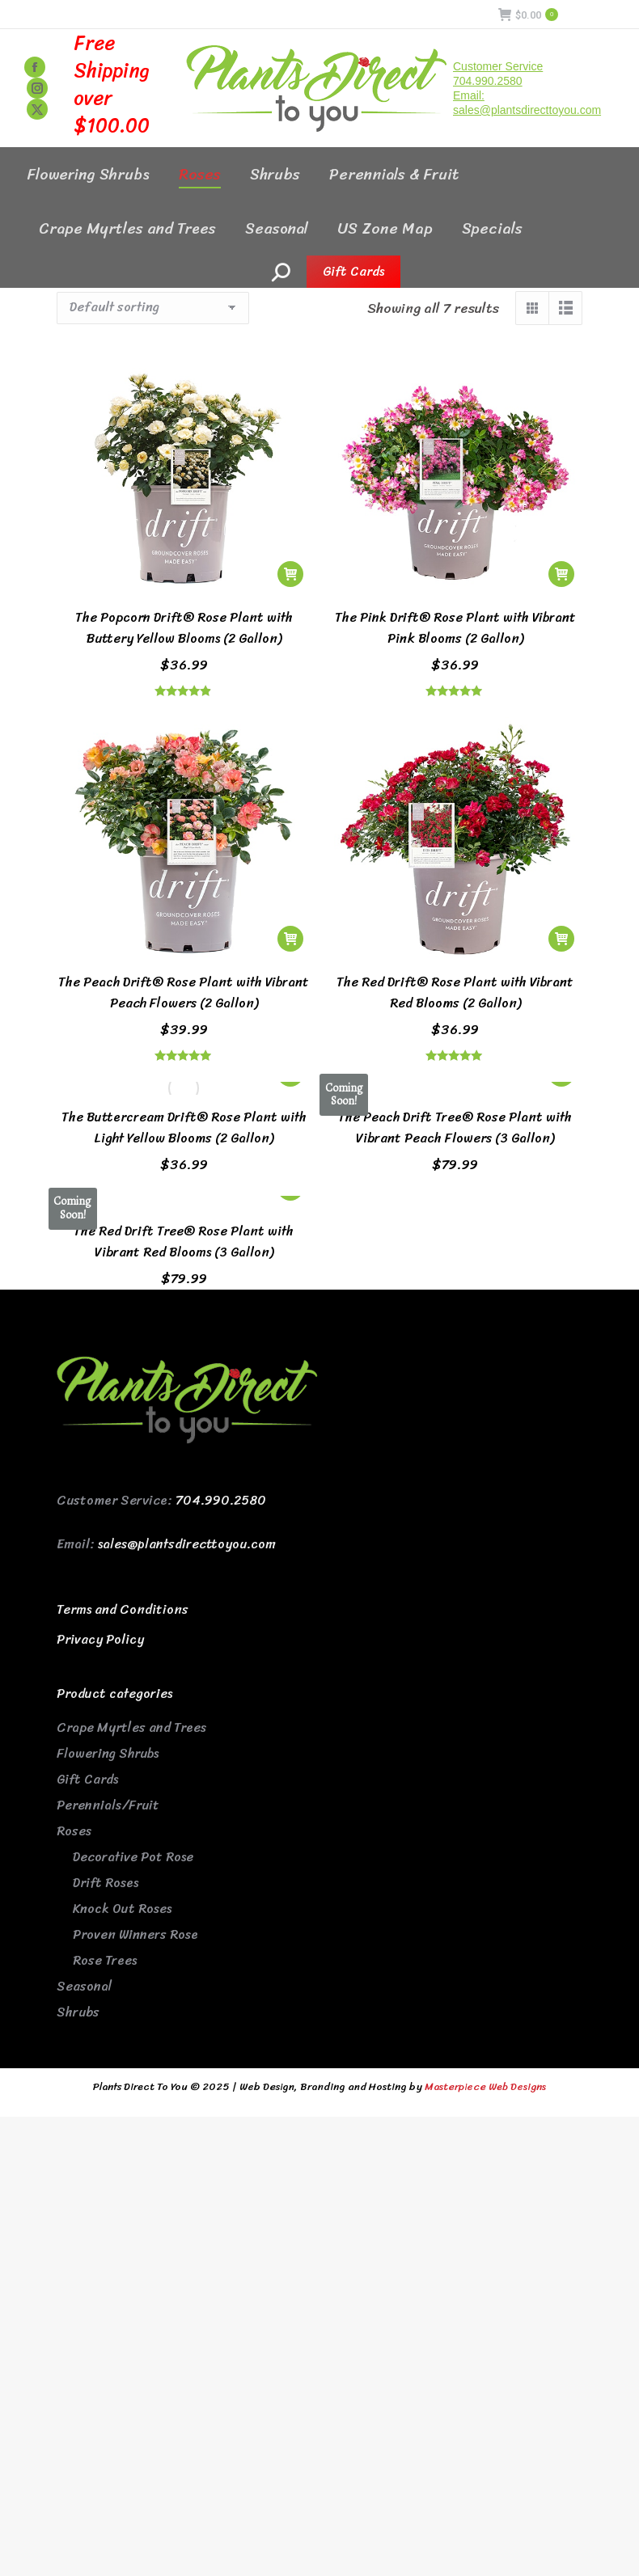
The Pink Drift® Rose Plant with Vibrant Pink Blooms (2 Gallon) (455, 628)
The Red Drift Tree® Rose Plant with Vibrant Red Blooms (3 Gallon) (184, 1241)
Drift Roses (105, 1883)
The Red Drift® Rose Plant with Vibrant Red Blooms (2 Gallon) (454, 992)
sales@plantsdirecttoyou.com (187, 1544)
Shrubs (78, 2012)
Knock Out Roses (122, 1908)
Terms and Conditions (122, 1609)
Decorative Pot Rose (133, 1857)
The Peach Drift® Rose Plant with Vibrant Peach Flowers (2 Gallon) (183, 992)
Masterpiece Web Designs (485, 2086)
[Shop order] (153, 308)
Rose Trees (105, 1960)
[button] (290, 574)
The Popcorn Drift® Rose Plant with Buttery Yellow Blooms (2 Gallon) (184, 628)
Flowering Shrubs (108, 1753)
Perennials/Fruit (108, 1805)
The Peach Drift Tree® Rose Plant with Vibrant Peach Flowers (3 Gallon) (455, 1127)
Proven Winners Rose (135, 1934)
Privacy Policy (100, 1639)
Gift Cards (87, 1779)
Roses (74, 1831)
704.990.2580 (221, 1500)
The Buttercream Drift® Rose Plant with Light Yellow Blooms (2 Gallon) (184, 1127)
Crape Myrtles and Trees (131, 1727)
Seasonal (84, 1986)
